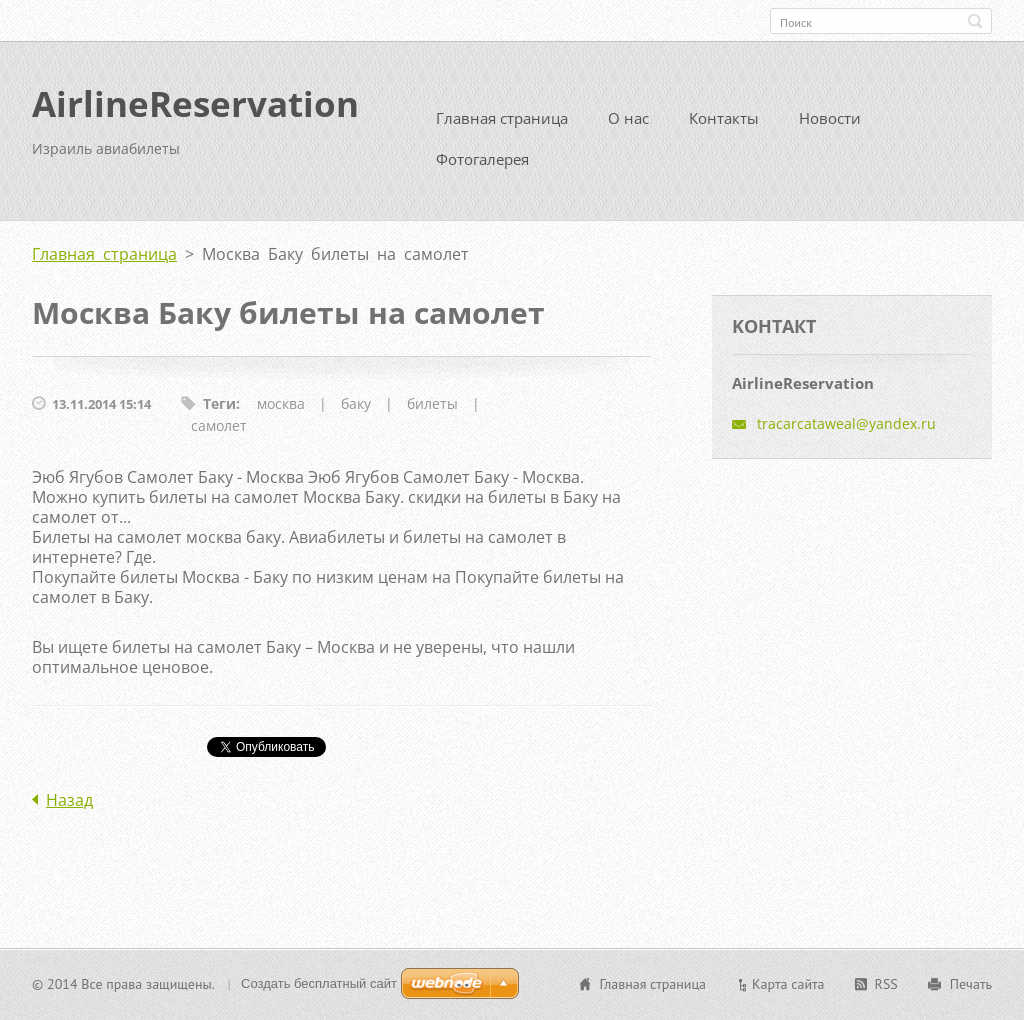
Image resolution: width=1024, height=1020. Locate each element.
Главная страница (502, 126)
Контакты (724, 126)
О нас (628, 126)
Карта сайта (788, 986)
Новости (830, 126)
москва (281, 411)
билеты (432, 411)
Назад (69, 808)
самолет (219, 433)
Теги (219, 411)
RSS (886, 986)
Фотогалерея (482, 167)
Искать (975, 21)
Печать (971, 986)
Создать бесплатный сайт (319, 985)
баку (356, 411)
